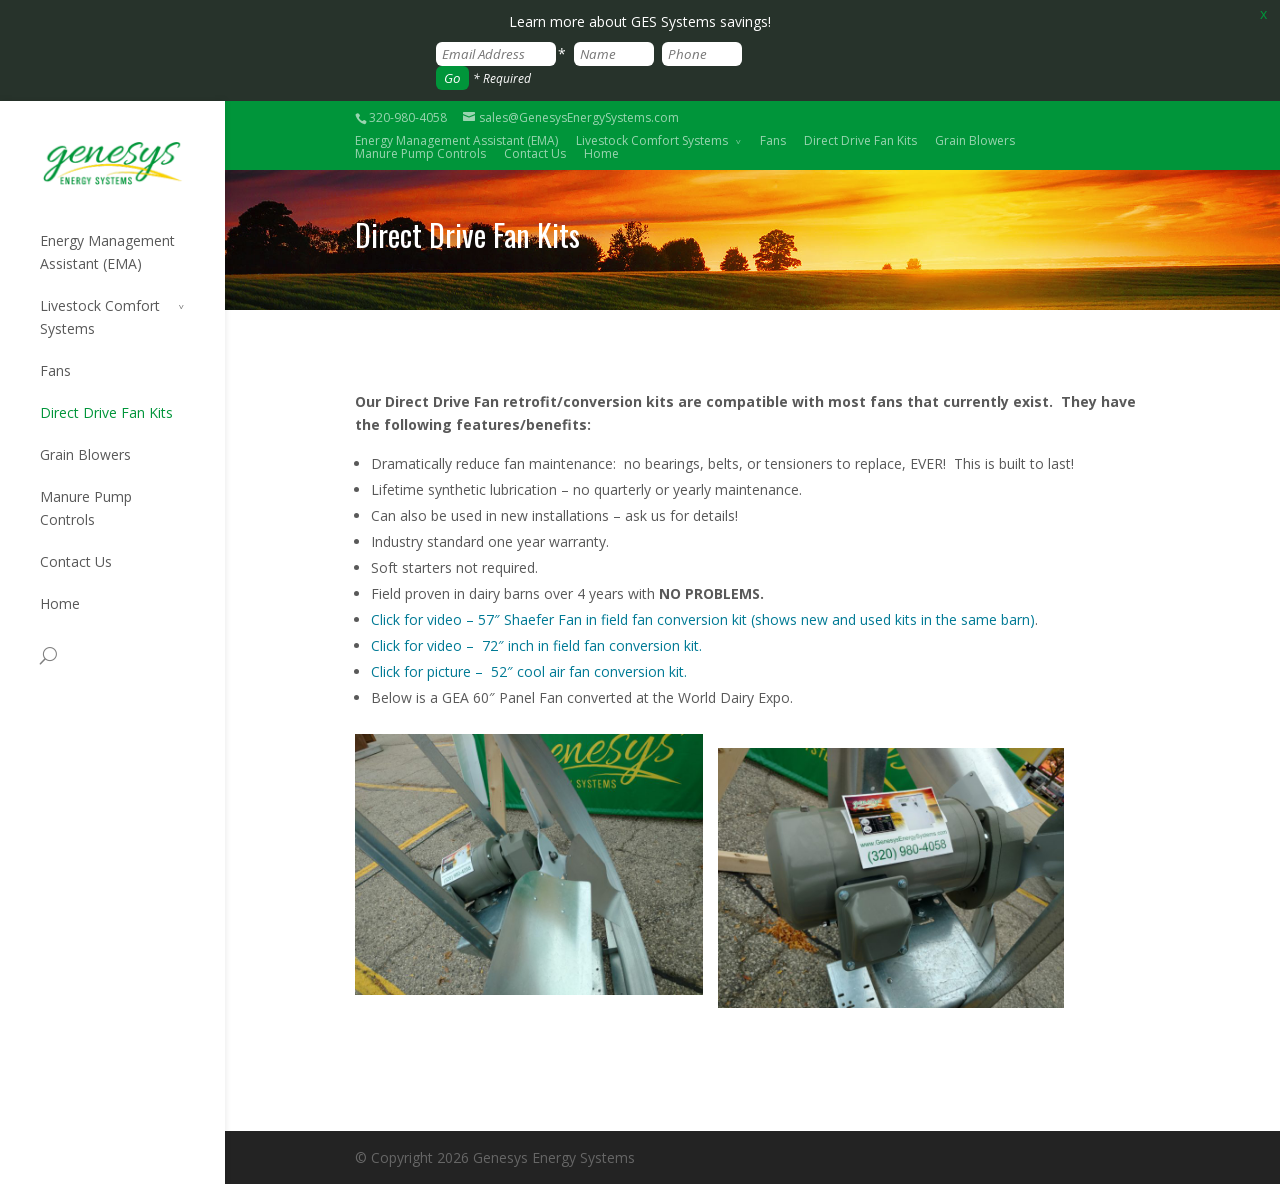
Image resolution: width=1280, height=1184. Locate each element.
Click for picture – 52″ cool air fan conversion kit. (529, 671)
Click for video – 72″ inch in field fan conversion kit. (536, 645)
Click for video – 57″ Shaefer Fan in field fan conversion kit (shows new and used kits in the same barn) (703, 619)
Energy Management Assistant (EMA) (107, 252)
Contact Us (535, 153)
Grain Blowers (975, 140)
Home (601, 153)
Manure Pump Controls (420, 153)
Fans (773, 140)
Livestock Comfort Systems (652, 140)
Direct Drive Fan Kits (860, 140)
